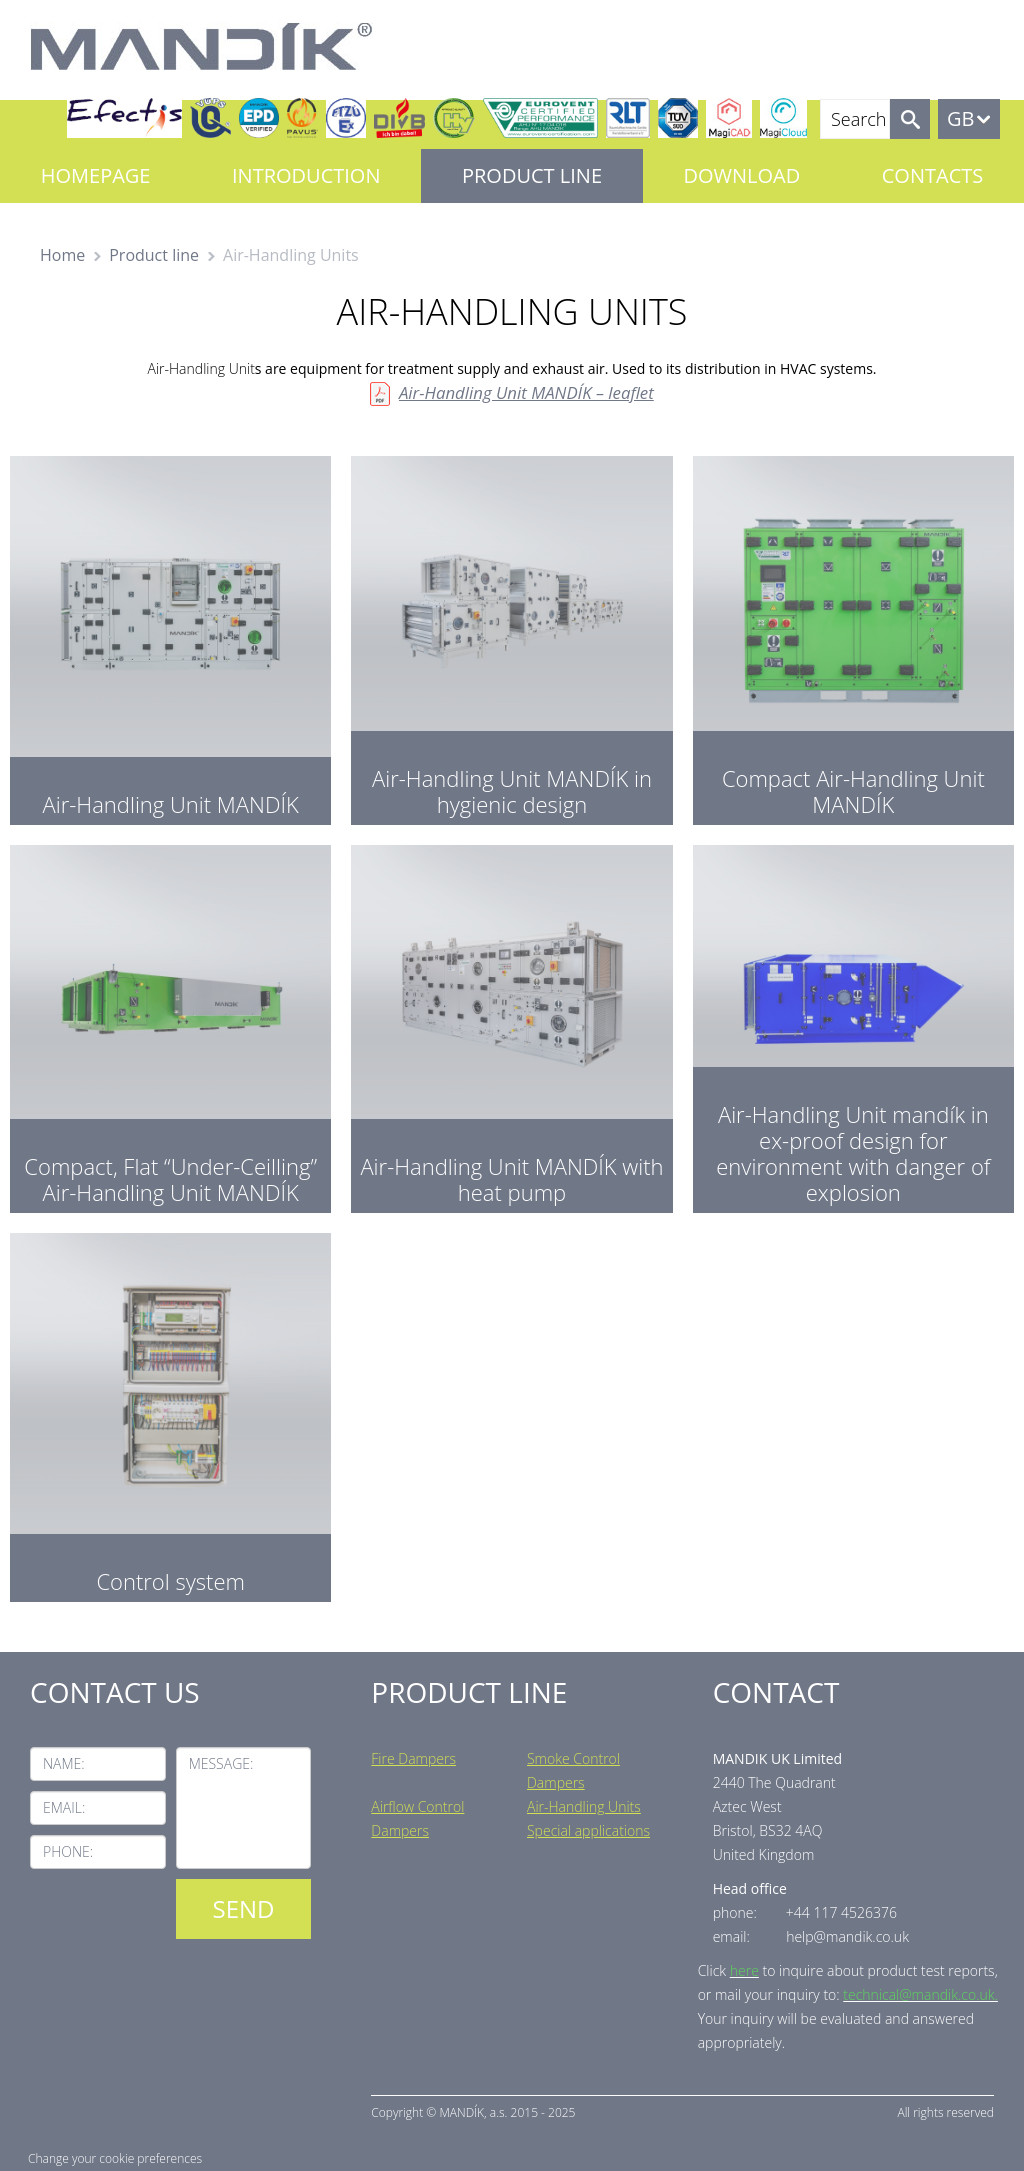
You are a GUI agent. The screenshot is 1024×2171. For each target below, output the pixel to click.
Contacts (932, 175)
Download (742, 175)
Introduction (306, 175)
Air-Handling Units (584, 1806)
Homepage (96, 175)
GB (960, 118)
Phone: (68, 1851)
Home (62, 255)
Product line (532, 175)
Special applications (588, 1830)
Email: (64, 1807)
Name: (64, 1763)
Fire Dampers (413, 1758)
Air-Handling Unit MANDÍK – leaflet (526, 392)
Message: (221, 1763)
